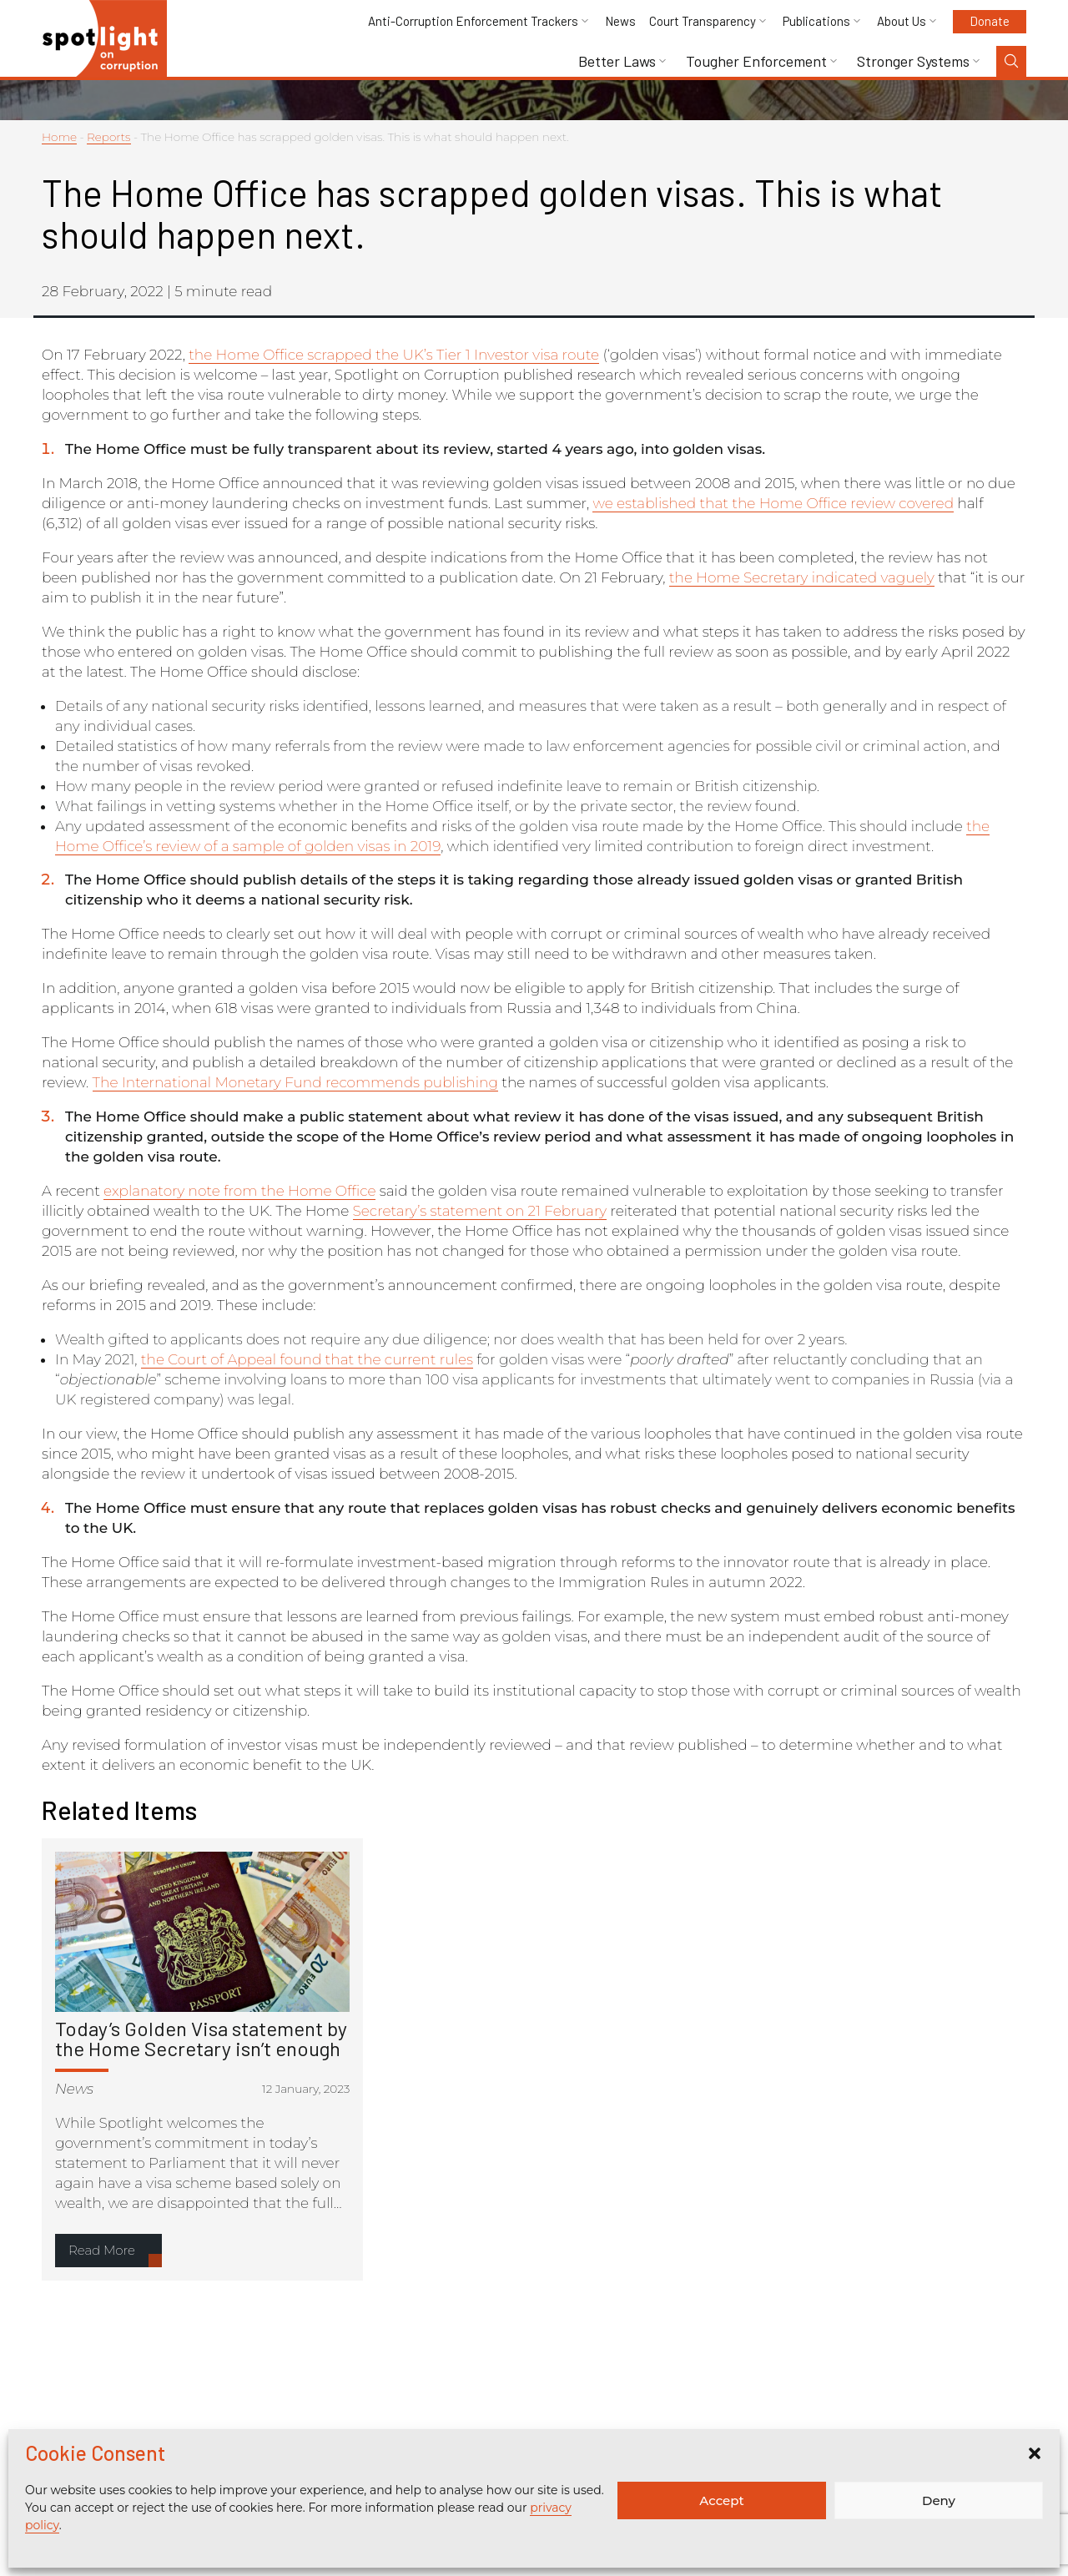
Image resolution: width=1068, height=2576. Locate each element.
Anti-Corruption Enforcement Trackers (473, 21)
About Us (901, 21)
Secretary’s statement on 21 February (480, 1210)
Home (59, 137)
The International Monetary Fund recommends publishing (295, 1082)
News (620, 21)
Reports (109, 137)
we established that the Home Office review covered (773, 503)
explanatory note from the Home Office (239, 1190)
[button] (1034, 2453)
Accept (721, 2500)
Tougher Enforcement (756, 61)
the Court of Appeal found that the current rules (307, 1359)
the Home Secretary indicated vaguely (801, 577)
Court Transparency (702, 21)
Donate (990, 20)
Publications (816, 21)
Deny (938, 2500)
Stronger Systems (913, 61)
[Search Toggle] (1011, 61)
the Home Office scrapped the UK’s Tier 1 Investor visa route (394, 354)
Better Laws (617, 61)
